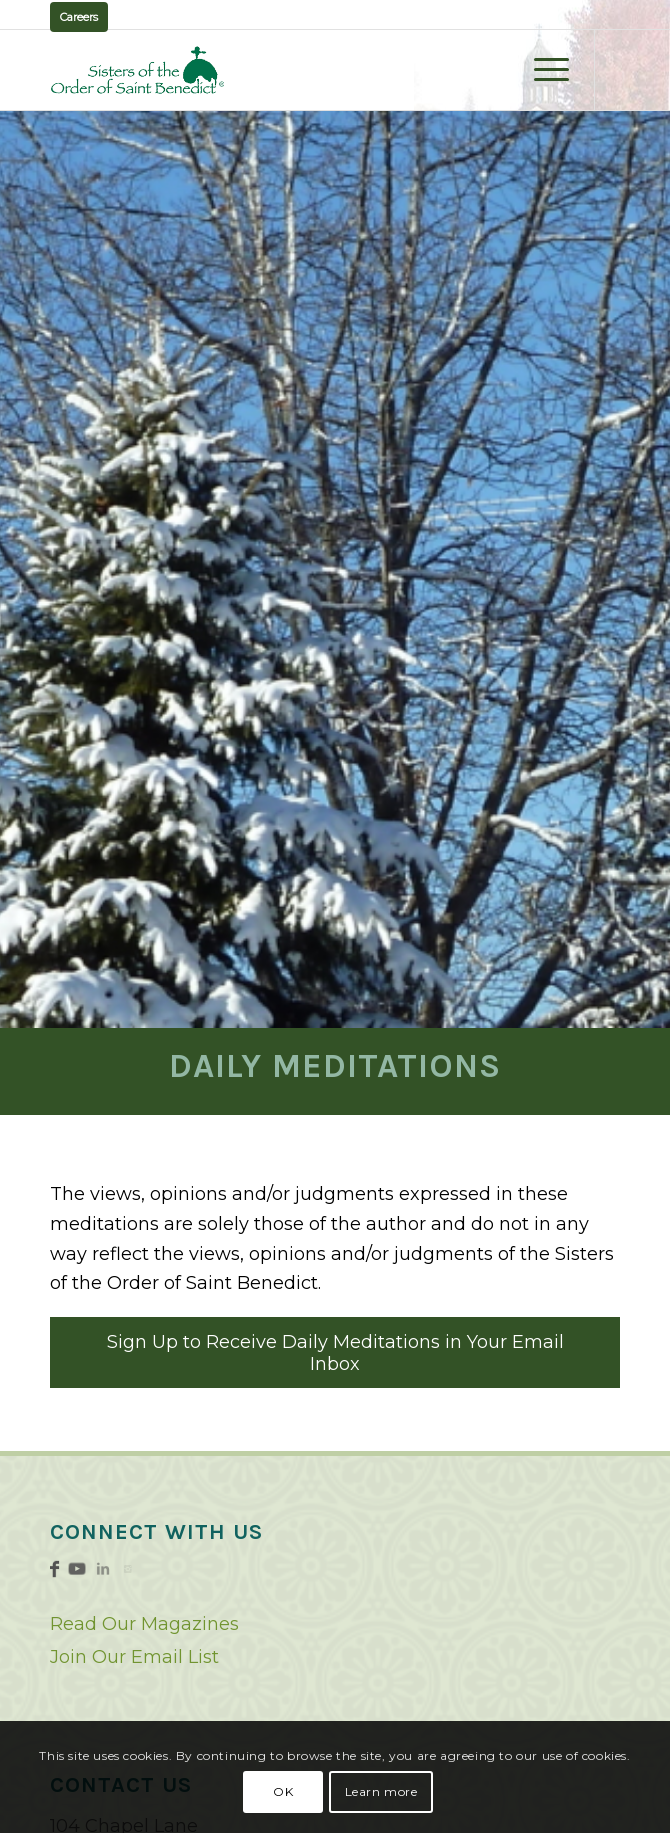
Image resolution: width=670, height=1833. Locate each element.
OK (283, 1791)
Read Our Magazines (144, 1624)
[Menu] (541, 70)
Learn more (381, 1791)
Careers (79, 17)
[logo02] (278, 70)
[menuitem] (541, 70)
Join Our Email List (134, 1657)
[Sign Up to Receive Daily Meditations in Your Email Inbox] (335, 1352)
